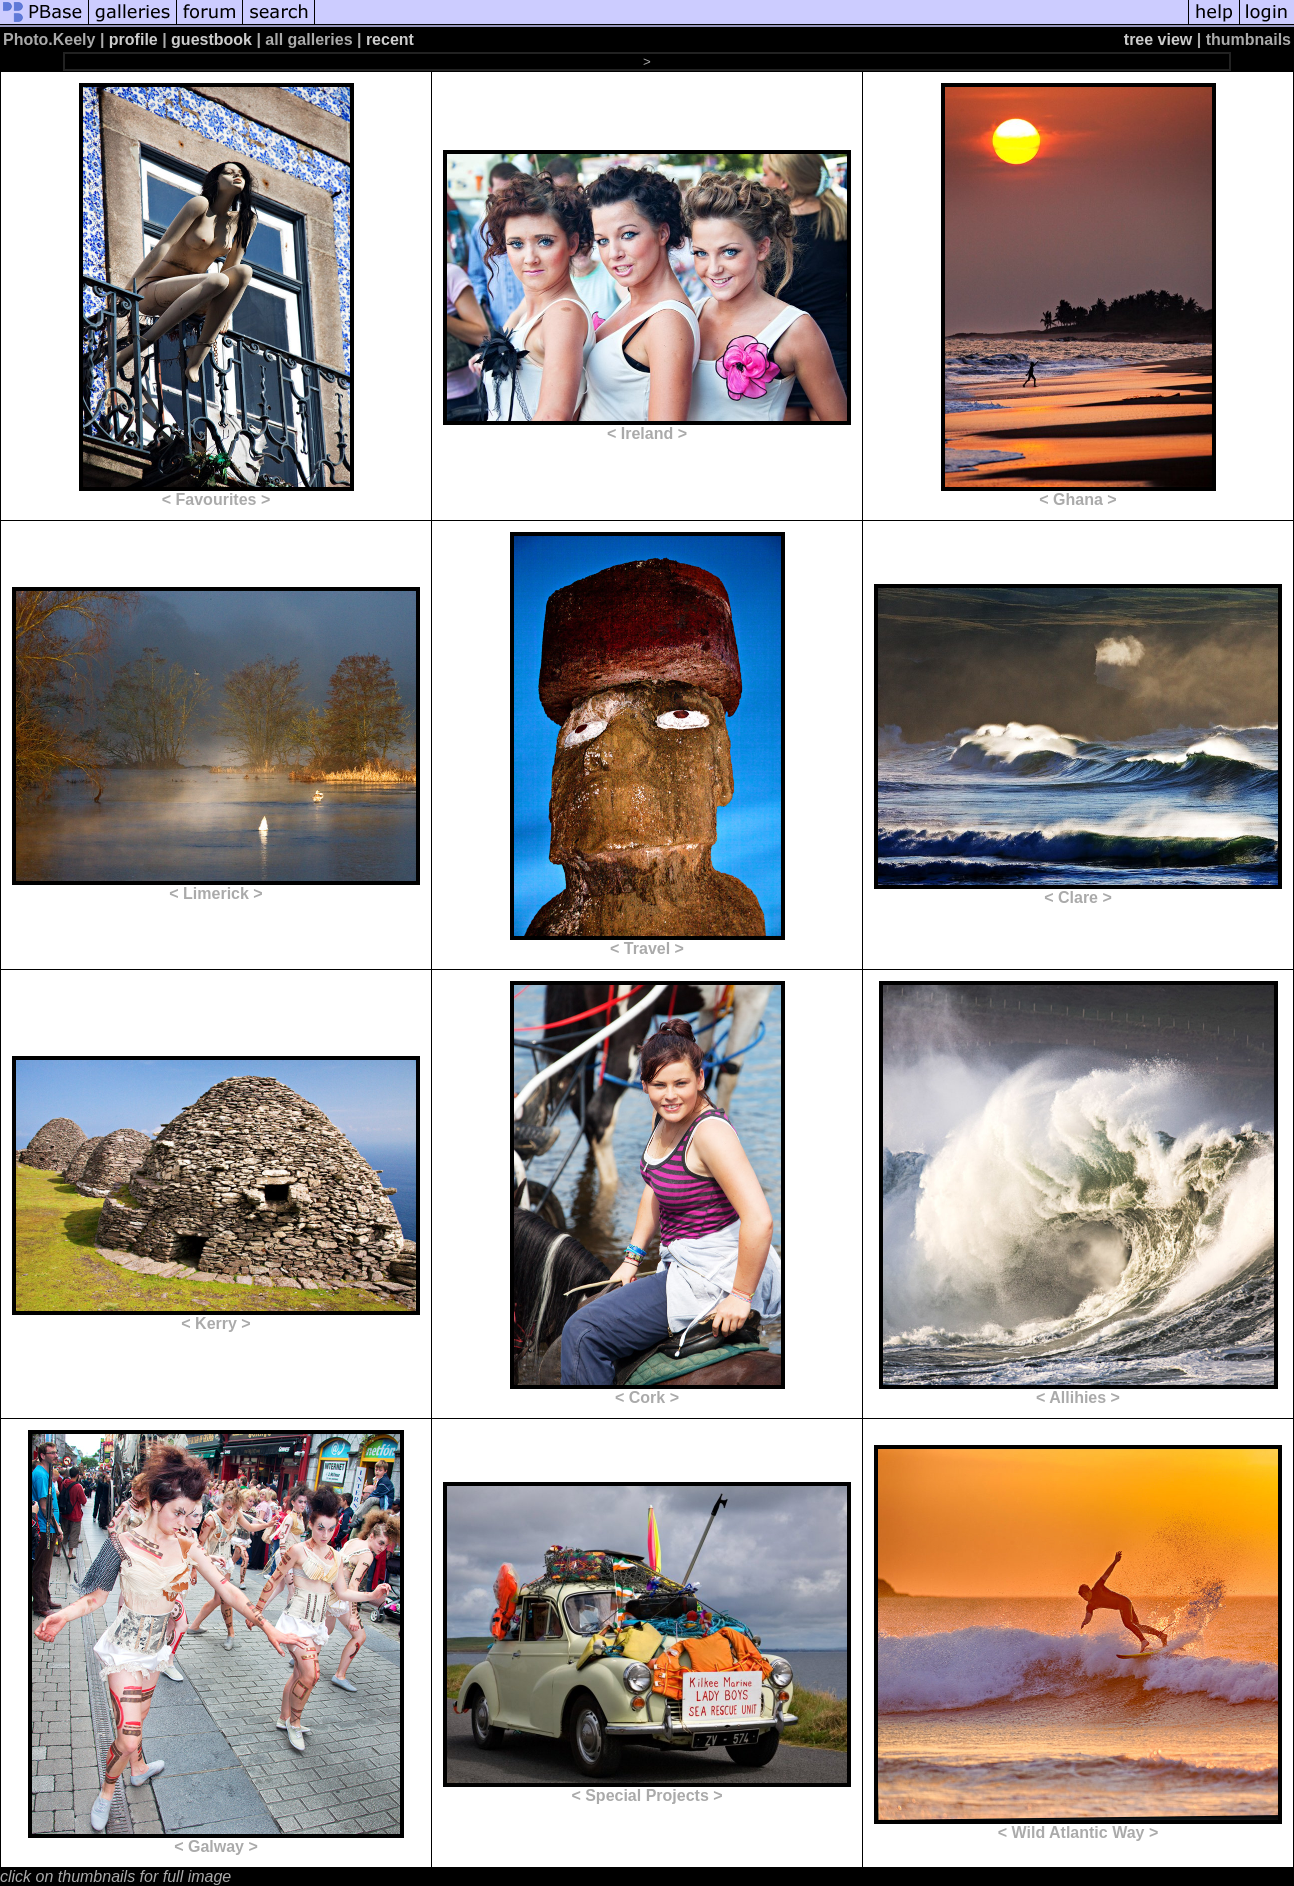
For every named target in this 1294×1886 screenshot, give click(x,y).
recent (390, 39)
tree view (1158, 39)
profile (133, 39)
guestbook (211, 39)
